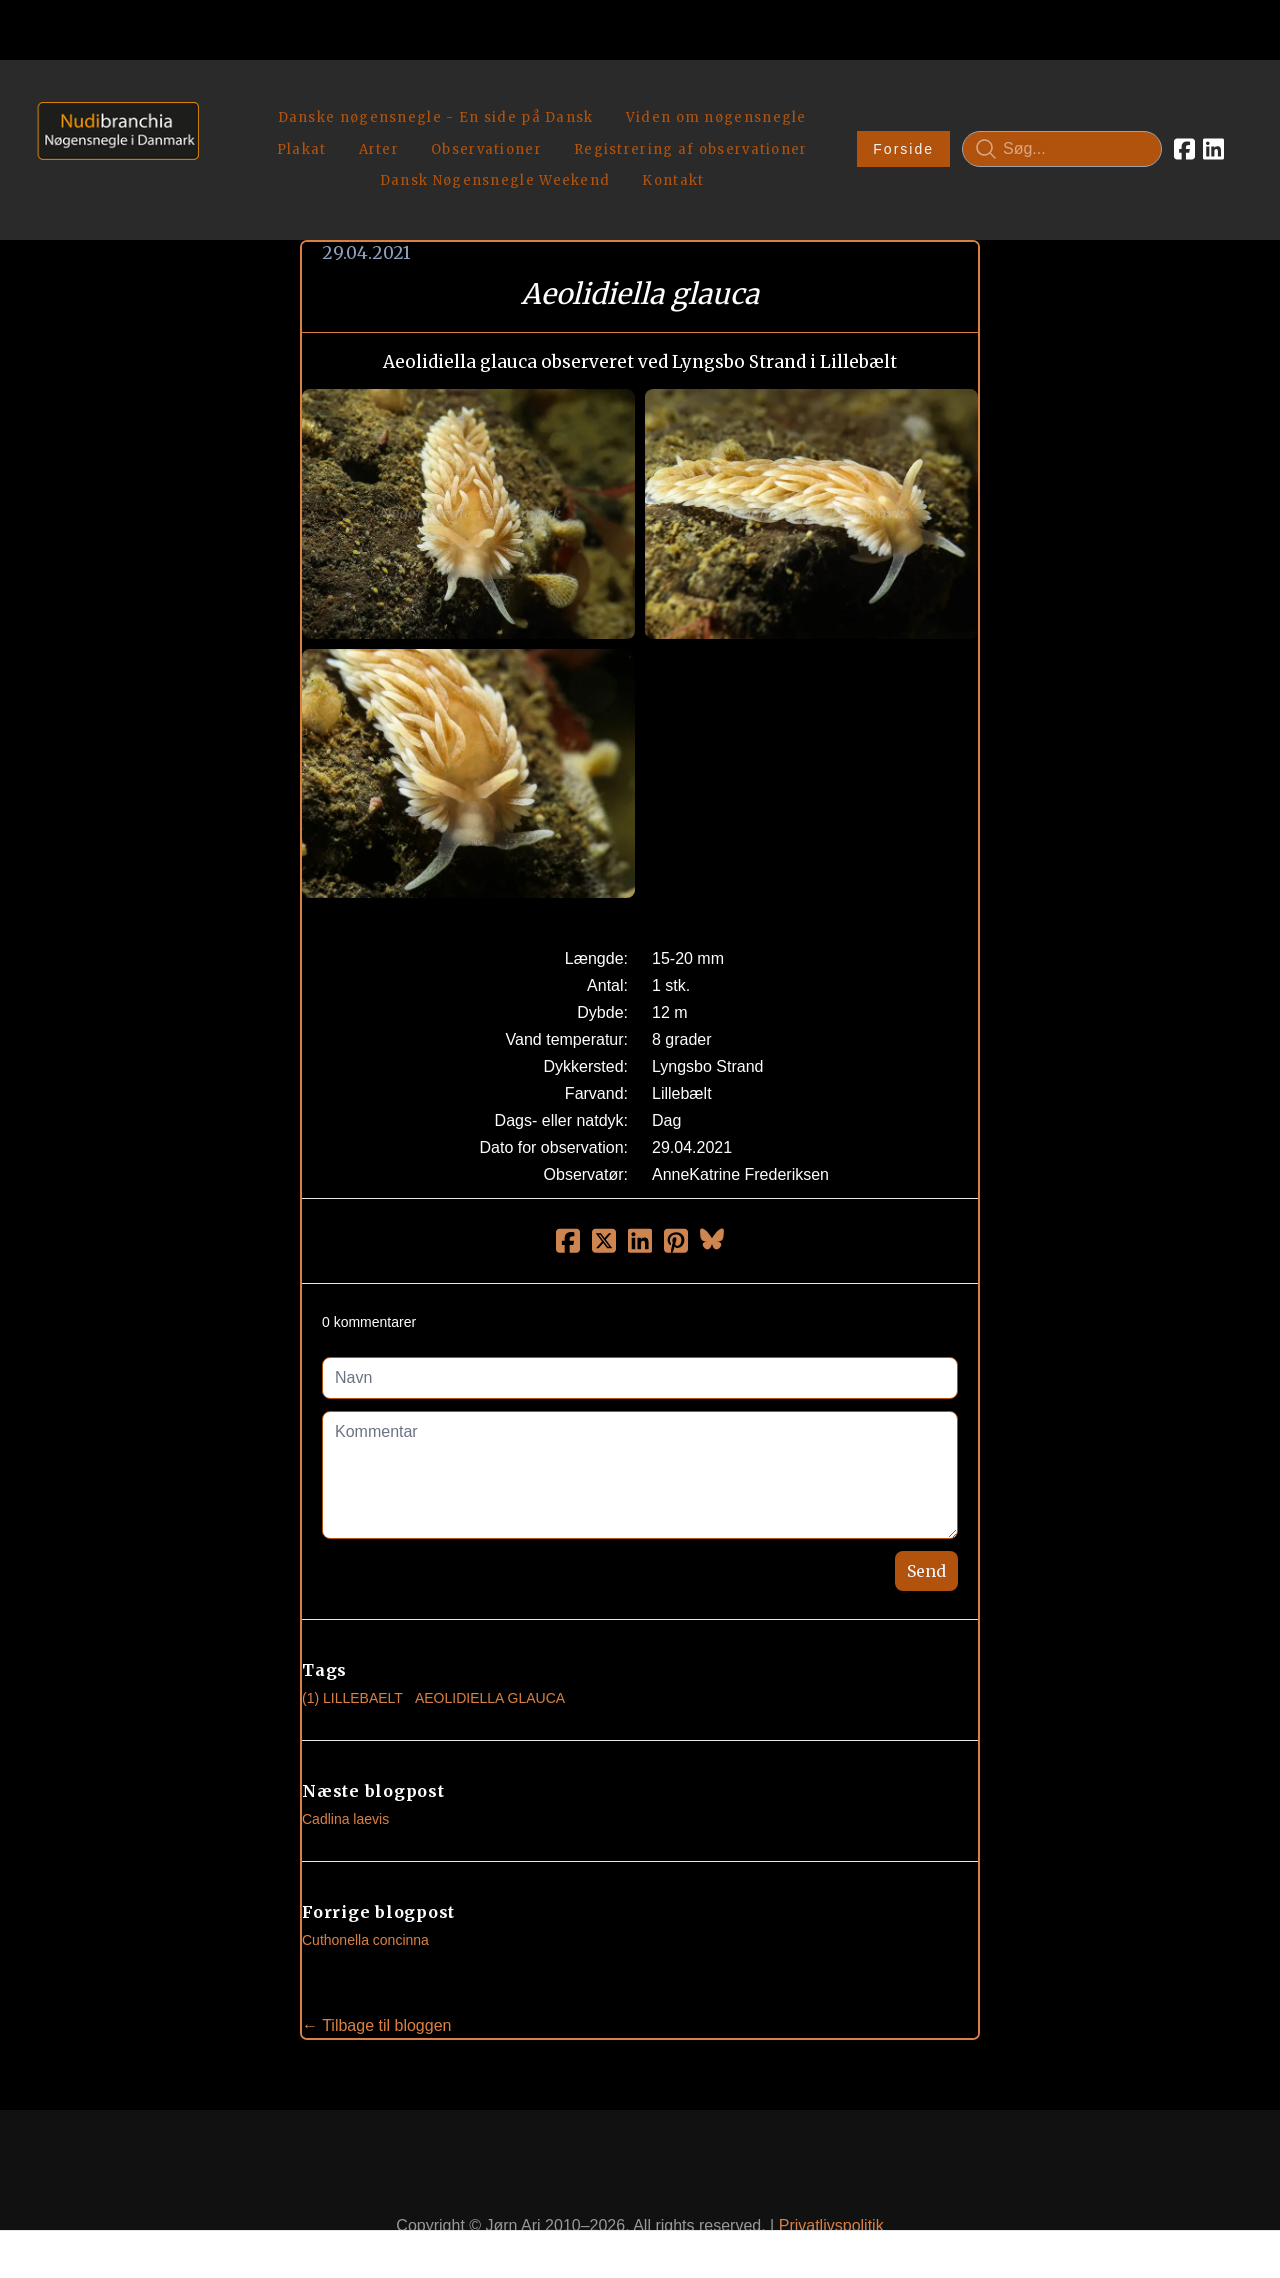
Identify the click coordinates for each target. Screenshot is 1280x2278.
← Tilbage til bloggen (376, 1978)
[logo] (111, 125)
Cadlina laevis (345, 1772)
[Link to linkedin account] (1213, 126)
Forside (903, 126)
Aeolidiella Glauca (490, 1651)
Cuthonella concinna (365, 1893)
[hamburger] (223, 98)
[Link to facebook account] (1184, 126)
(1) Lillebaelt (352, 1651)
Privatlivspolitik (831, 2179)
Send (926, 1524)
